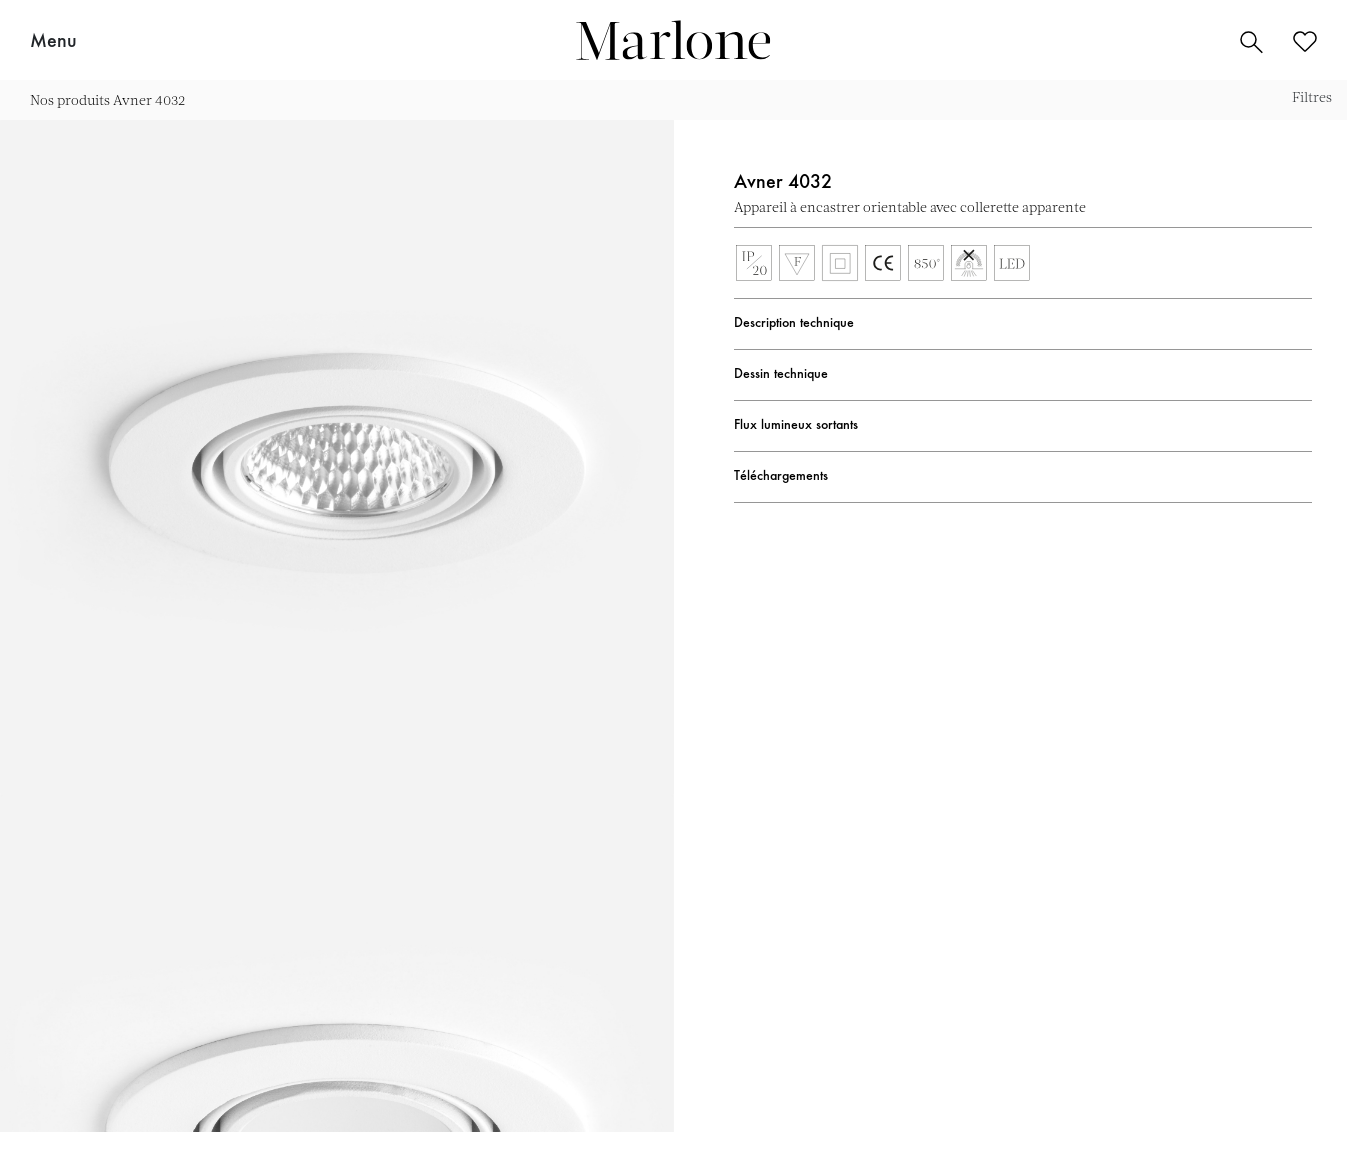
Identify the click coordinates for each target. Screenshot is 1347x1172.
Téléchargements (781, 477)
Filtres (1312, 96)
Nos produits (70, 99)
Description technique (794, 324)
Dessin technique (781, 375)
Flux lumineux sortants (796, 426)
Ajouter (1302, 207)
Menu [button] (53, 42)
